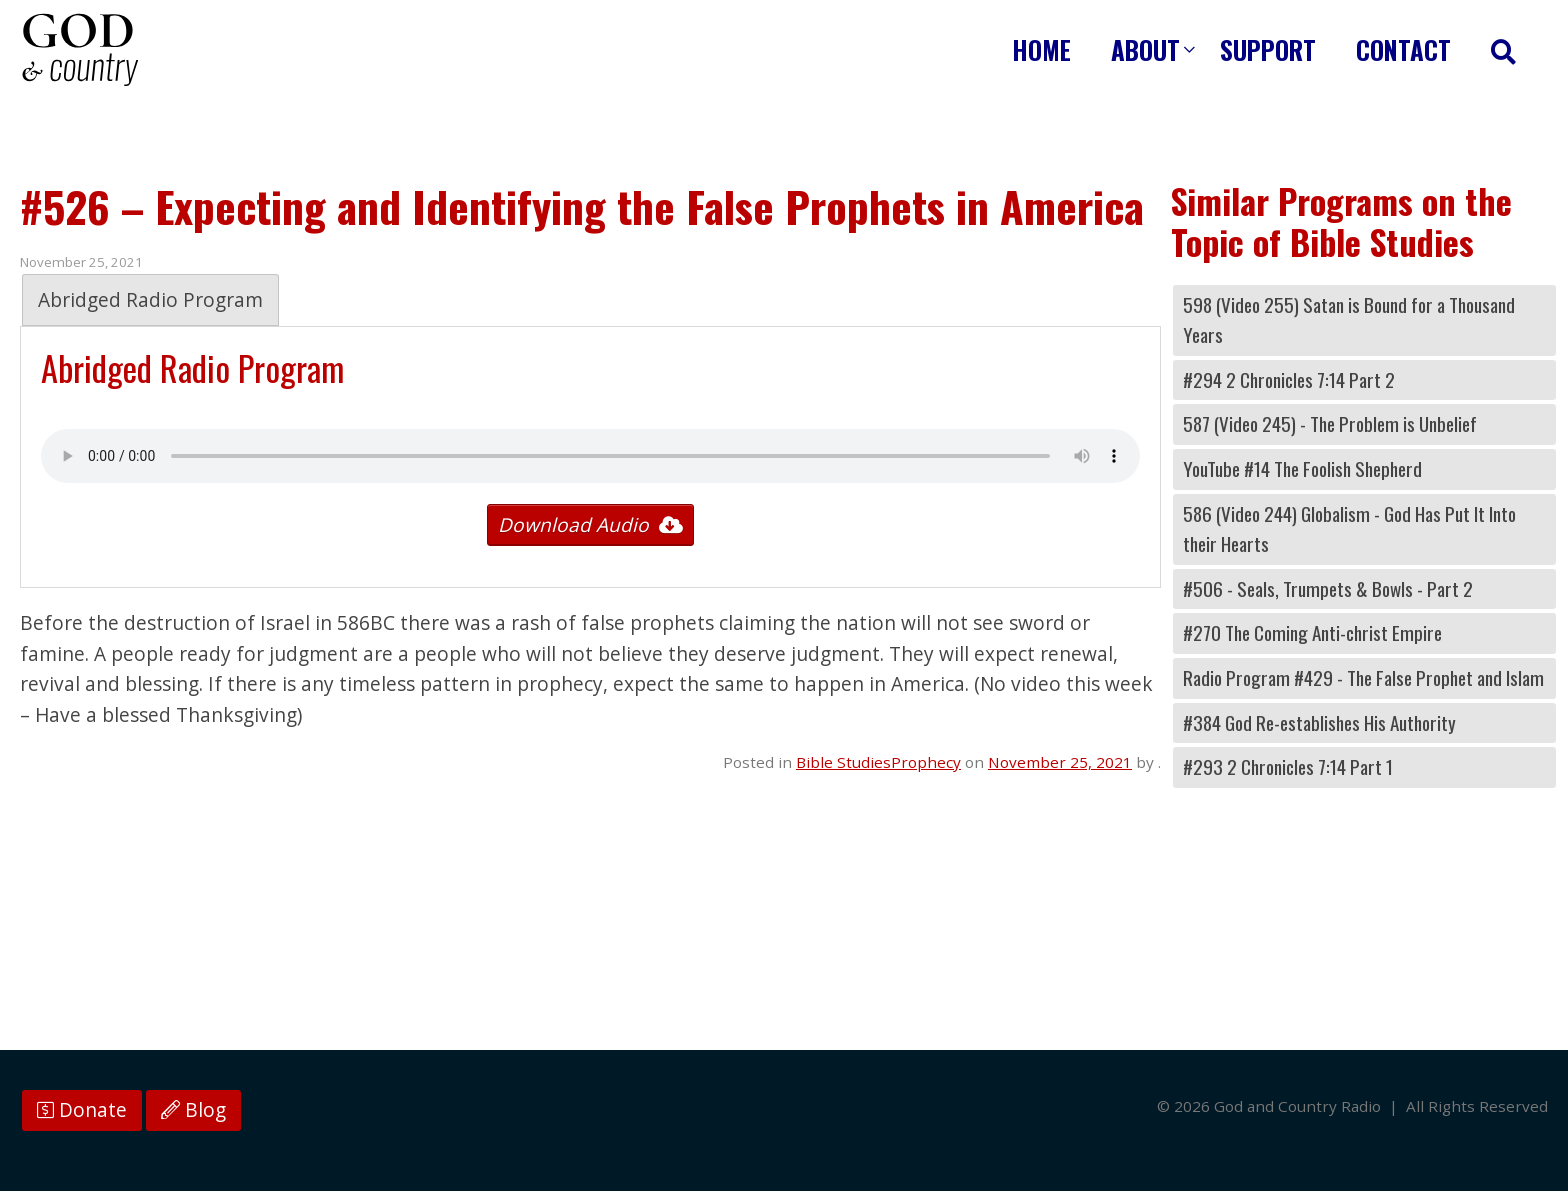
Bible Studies (843, 762)
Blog (193, 1110)
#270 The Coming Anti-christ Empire (1312, 632)
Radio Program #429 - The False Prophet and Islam (1363, 677)
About (1145, 49)
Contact (1403, 49)
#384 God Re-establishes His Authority (1319, 722)
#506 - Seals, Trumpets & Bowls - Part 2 (1328, 588)
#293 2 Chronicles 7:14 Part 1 (1288, 766)
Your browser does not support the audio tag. (590, 456)
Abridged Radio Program (150, 300)
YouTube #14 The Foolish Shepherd (1302, 468)
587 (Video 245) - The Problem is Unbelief (1330, 423)
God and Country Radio (80, 50)
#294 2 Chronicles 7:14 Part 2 (1289, 379)
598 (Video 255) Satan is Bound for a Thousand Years (1349, 320)
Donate (82, 1110)
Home (1041, 49)
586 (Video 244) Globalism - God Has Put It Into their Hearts (1349, 529)
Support (1268, 49)
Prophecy (926, 762)
